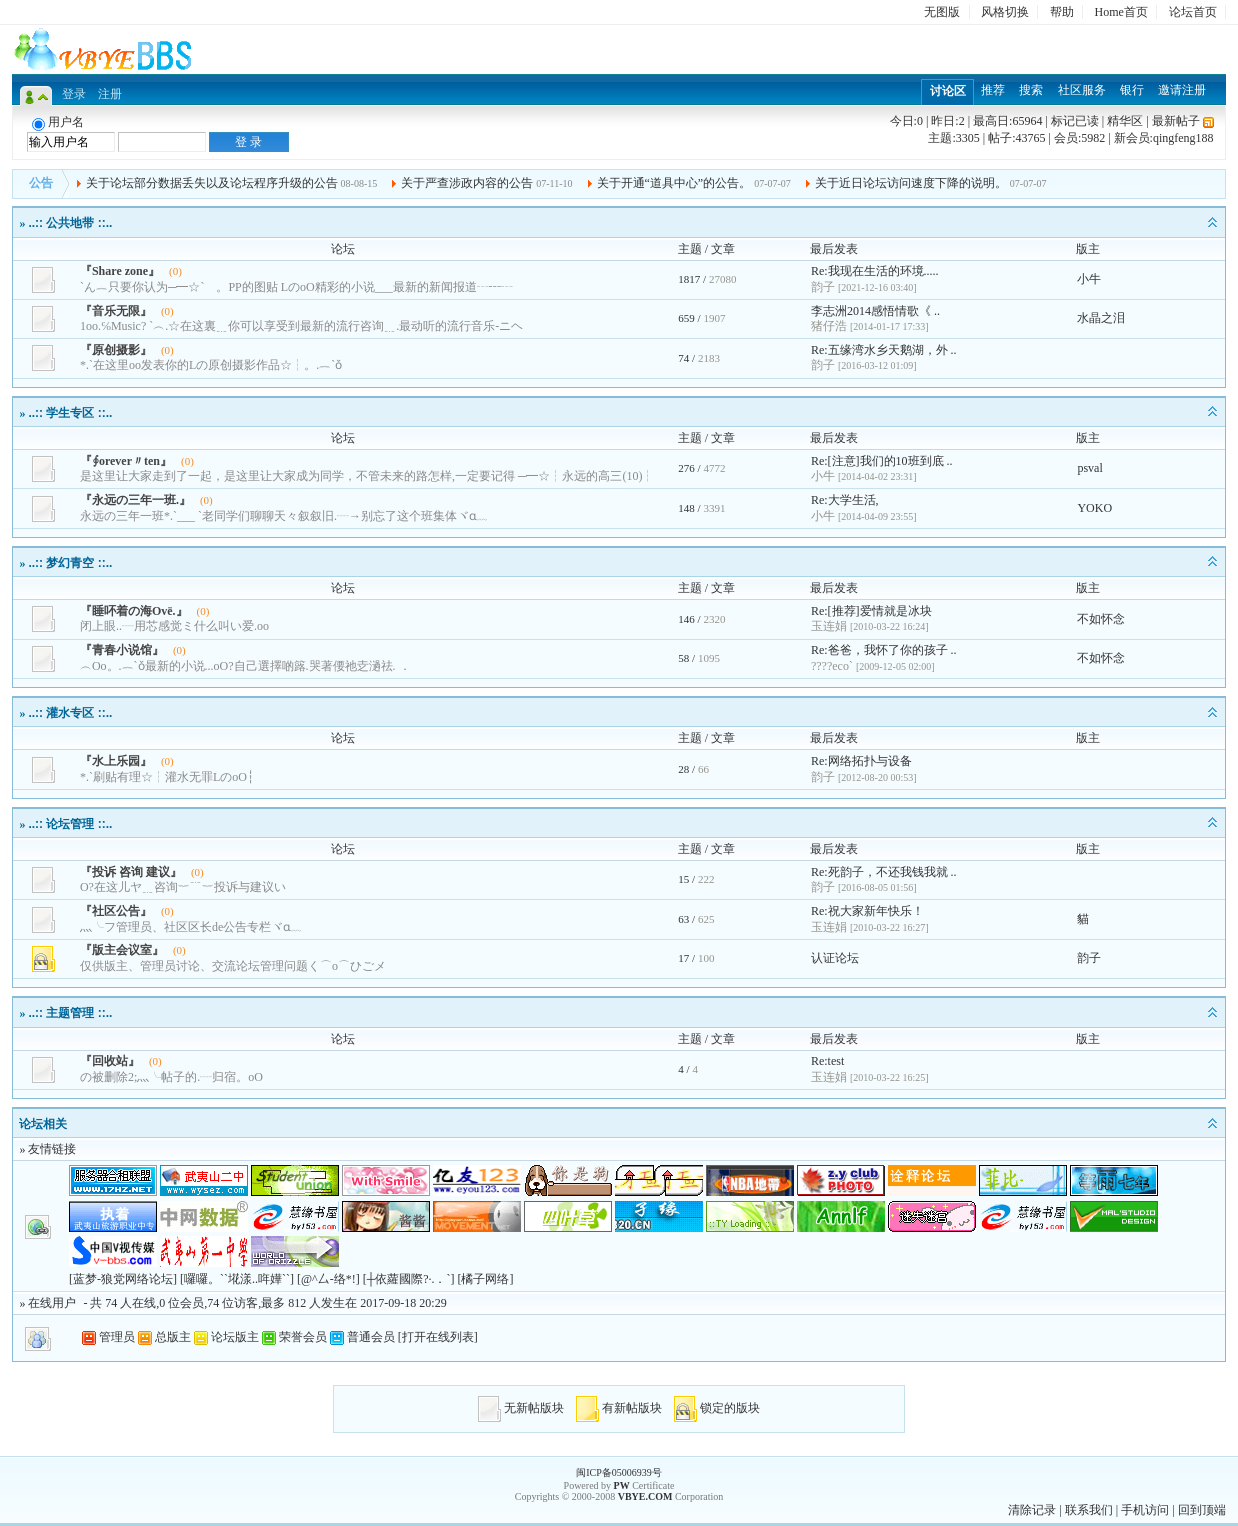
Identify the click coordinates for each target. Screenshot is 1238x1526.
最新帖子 (1176, 121)
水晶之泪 (1101, 318)
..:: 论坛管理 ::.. (70, 824)
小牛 (1089, 279)
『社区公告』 (116, 911)
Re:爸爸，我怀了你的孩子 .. (884, 650)
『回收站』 (110, 1061)
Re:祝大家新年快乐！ (867, 911)
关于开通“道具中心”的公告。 (674, 183)
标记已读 (1075, 121)
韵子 (1089, 958)
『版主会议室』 (122, 950)
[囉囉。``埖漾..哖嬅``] (237, 1279)
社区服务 (1082, 90)
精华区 (1125, 121)
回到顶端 (1202, 1510)
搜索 (1031, 90)
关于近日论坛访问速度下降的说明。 (911, 183)
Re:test (827, 1061)
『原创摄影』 (116, 350)
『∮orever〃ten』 (126, 461)
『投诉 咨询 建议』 (131, 872)
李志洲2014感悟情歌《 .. (875, 311)
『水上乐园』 (116, 761)
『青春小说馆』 (122, 650)
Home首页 (1121, 12)
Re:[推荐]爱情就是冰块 (871, 611)
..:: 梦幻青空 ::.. (70, 563)
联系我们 (1089, 1510)
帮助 (1062, 12)
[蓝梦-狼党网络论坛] (123, 1279)
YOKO (1094, 508)
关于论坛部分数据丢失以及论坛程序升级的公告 (212, 183)
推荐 (993, 90)
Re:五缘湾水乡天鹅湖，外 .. (884, 350)
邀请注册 (1182, 90)
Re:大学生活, (845, 500)
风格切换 (1005, 12)
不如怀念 (1101, 619)
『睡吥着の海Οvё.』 (134, 611)
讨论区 (948, 91)
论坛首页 (1193, 12)
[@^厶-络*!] (328, 1279)
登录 (74, 94)
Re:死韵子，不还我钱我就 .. (884, 872)
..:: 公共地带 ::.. (70, 223)
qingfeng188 (1183, 138)
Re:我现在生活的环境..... (875, 271)
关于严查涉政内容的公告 (467, 183)
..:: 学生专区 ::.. (70, 413)
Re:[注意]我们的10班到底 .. (882, 461)
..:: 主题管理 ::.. (70, 1013)
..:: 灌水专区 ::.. (70, 713)
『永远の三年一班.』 (135, 500)
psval (1089, 468)
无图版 (942, 12)
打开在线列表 (438, 1337)
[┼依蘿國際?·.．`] (409, 1279)
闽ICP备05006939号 (619, 1472)
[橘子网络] (485, 1279)
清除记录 (1032, 1510)
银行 (1132, 90)
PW (622, 1485)
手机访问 (1145, 1510)
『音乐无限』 (116, 311)
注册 (110, 94)
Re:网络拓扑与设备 (861, 761)
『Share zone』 (120, 271)
